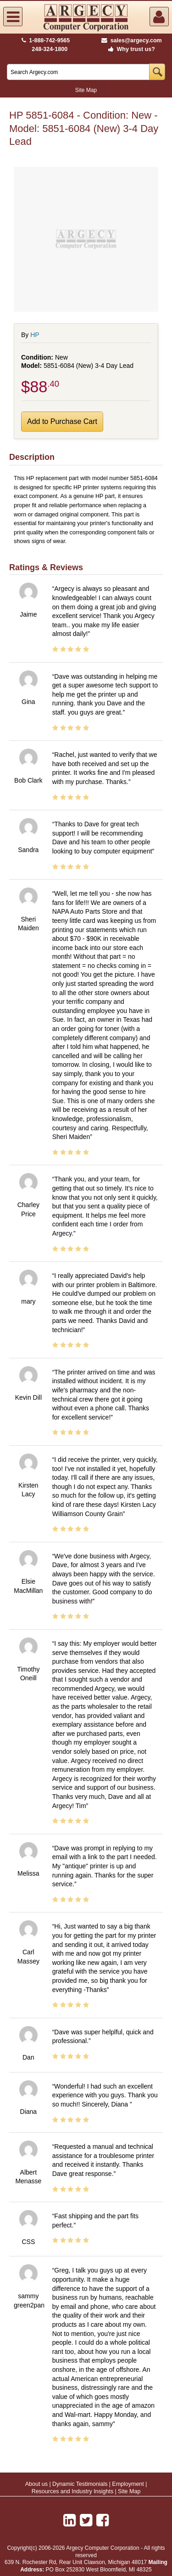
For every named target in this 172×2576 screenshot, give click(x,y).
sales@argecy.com (131, 40)
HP (34, 334)
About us (36, 2484)
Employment (128, 2484)
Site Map (86, 90)
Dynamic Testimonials (80, 2484)
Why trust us (129, 49)
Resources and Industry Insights (73, 2491)
